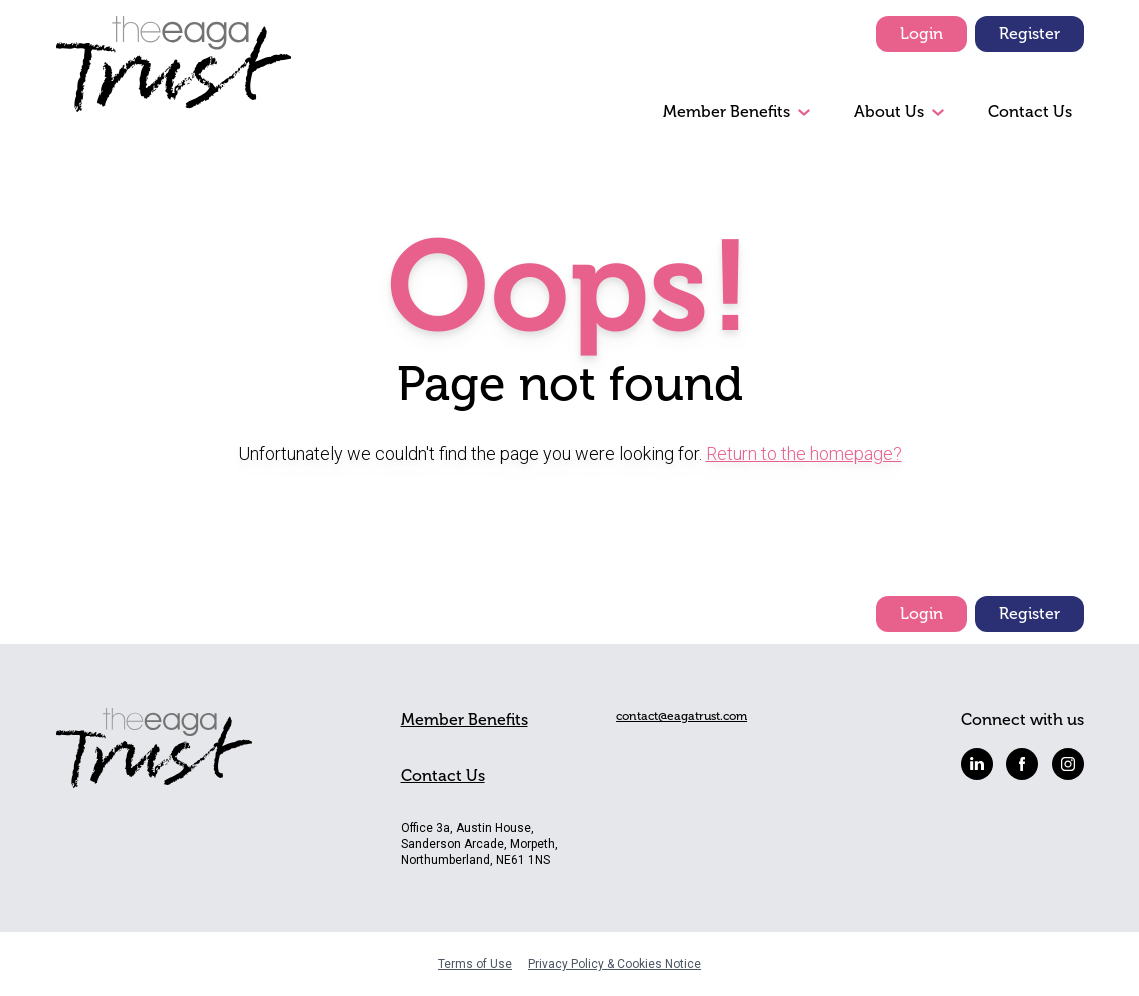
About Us (889, 112)
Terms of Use (475, 964)
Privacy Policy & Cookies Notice (614, 964)
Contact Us (1030, 112)
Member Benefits (726, 112)
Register (1029, 34)
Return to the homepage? (804, 453)
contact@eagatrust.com (681, 716)
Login (921, 34)
